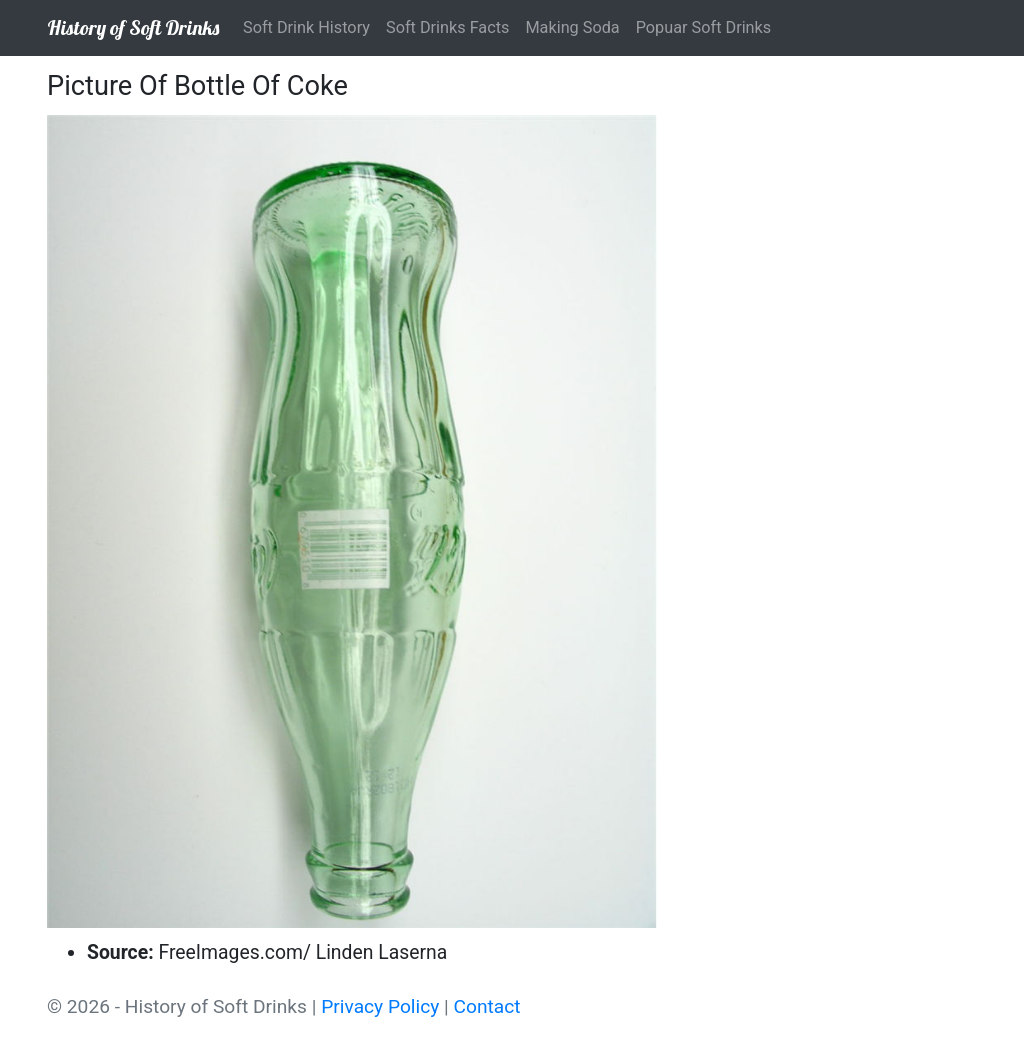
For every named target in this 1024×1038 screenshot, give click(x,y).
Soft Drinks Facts (447, 27)
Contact (487, 1006)
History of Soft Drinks (133, 27)
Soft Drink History (306, 27)
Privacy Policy (380, 1006)
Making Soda (572, 27)
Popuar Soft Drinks (704, 27)
